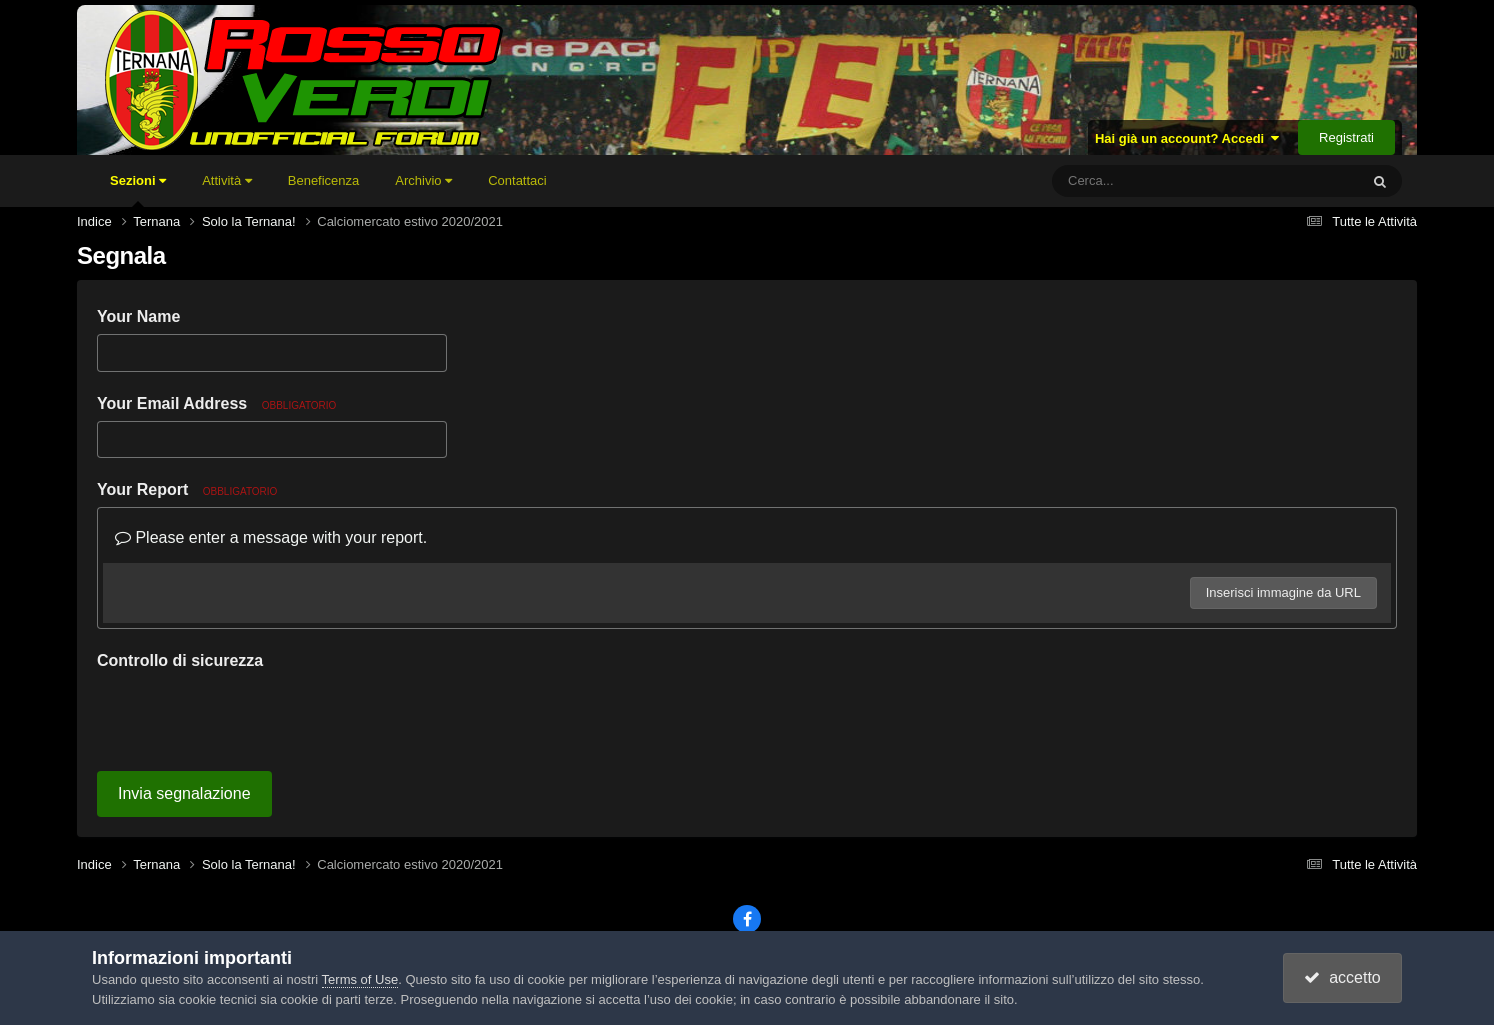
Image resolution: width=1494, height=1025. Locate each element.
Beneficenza (324, 180)
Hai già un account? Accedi (1187, 138)
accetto (1342, 977)
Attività (227, 180)
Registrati (1346, 137)
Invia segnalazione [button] (184, 715)
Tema (703, 889)
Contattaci (517, 180)
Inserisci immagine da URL (1283, 592)
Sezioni (138, 190)
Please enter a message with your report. (271, 537)
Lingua (628, 889)
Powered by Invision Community (746, 916)
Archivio (423, 180)
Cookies (868, 889)
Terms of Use (360, 979)
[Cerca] (1161, 181)
